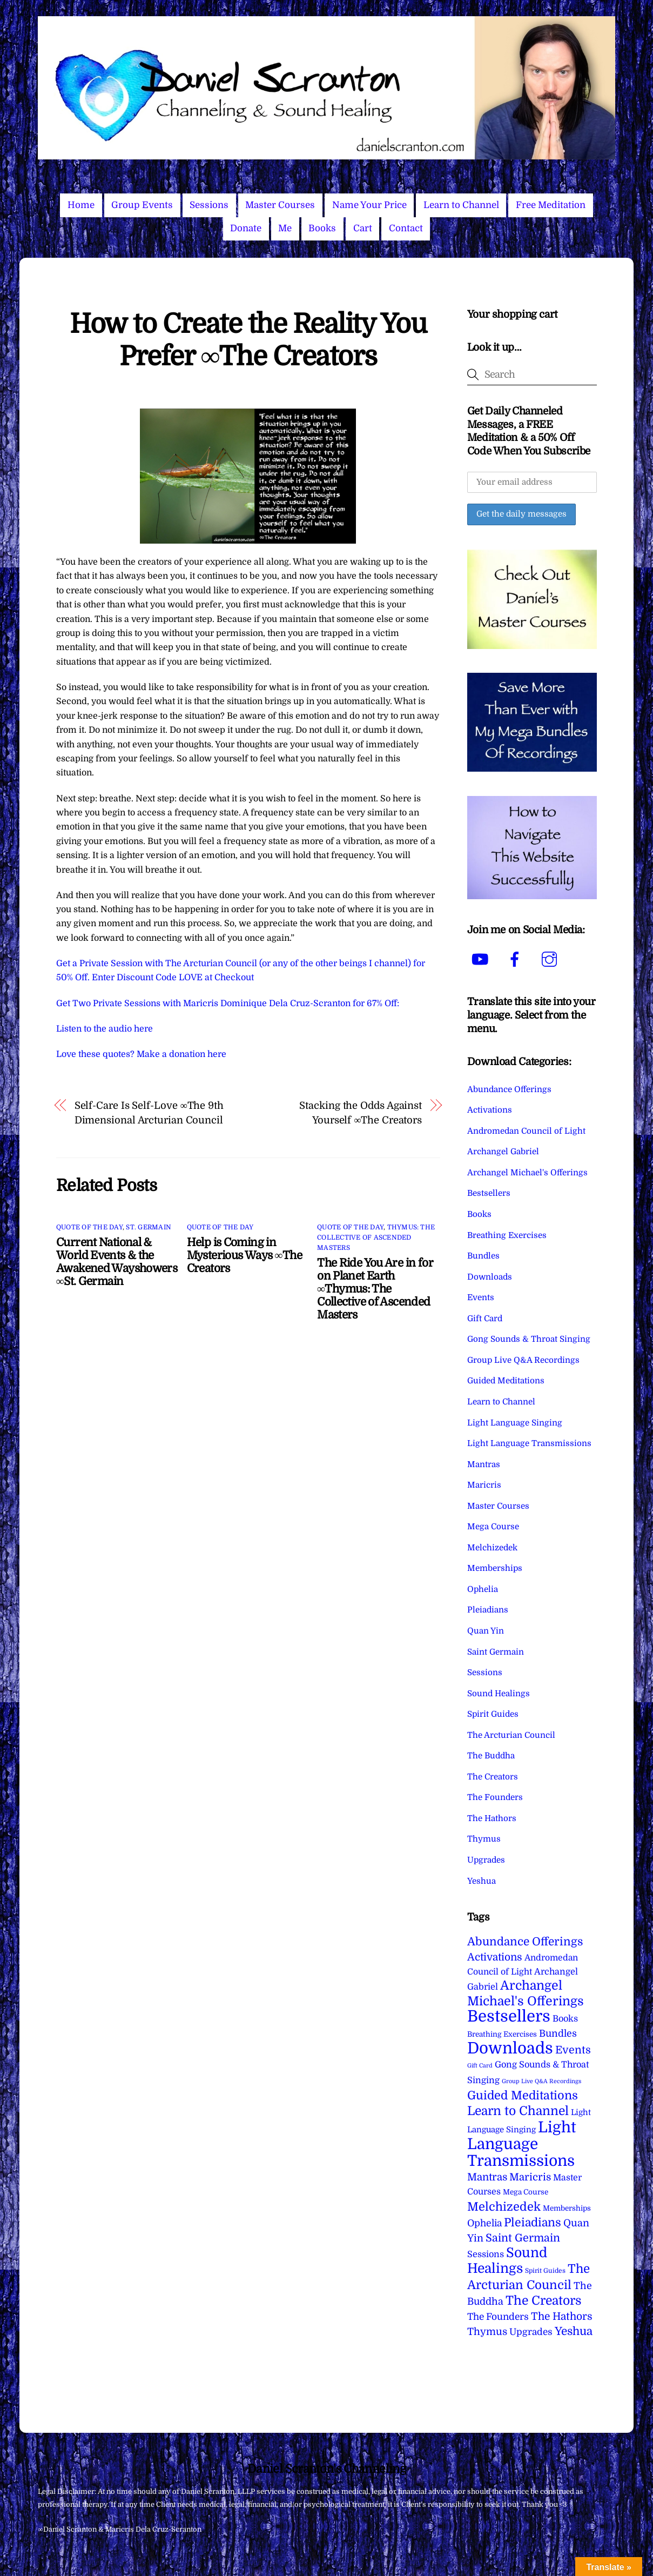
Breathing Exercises (507, 1235)
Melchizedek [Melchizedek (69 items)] (504, 2206)
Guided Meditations (505, 1381)
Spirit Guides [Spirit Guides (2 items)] (545, 2270)
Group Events (142, 205)
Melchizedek (492, 1548)
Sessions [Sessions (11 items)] (485, 2254)
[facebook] (516, 960)
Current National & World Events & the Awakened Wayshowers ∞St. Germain (116, 1262)
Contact (406, 228)
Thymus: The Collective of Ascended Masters (376, 1237)
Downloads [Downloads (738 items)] (510, 2048)
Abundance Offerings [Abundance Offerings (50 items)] (525, 1941)
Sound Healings (498, 1693)
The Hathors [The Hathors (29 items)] (562, 2317)
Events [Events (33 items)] (573, 2050)
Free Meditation (550, 205)
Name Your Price (369, 205)
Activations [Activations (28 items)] (494, 1957)
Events (480, 1297)
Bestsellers (488, 1193)
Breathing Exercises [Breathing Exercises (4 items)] (502, 2034)
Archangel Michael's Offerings (527, 1172)
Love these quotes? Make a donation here (141, 1054)
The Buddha (491, 1756)
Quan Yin (485, 1631)
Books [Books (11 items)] (565, 2018)
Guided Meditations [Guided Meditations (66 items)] (522, 2095)
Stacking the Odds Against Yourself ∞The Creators (360, 1112)
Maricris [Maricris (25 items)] (530, 2177)
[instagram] (551, 960)
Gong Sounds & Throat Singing (528, 1339)
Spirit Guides (493, 1714)
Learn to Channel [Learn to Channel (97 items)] (518, 2111)
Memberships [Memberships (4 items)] (567, 2208)
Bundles (483, 1256)
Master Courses (280, 205)
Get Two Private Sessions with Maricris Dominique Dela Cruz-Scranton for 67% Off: (227, 1003)
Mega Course (493, 1526)
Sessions (209, 205)
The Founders (495, 1797)
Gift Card (484, 1318)
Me (285, 228)
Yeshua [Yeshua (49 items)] (574, 2331)
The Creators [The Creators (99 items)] (544, 2300)
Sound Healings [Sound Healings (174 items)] (507, 2260)
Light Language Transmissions (529, 1443)
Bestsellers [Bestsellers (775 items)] (508, 2016)
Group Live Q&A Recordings (523, 1360)
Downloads (489, 1277)
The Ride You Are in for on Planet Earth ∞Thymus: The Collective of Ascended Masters (375, 1288)
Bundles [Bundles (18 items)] (558, 2033)
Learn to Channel (461, 205)
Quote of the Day (89, 1227)
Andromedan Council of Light (526, 1131)
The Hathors (491, 1818)
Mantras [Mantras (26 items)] (487, 2177)
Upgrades (486, 1860)
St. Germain (148, 1227)
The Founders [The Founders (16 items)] (498, 2316)
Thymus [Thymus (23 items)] (487, 2331)
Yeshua (481, 1881)
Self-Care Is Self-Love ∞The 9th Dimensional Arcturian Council (149, 1112)
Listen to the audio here (104, 1029)
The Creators (492, 1777)
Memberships (494, 1568)
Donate (245, 228)
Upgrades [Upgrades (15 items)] (531, 2332)
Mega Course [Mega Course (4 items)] (525, 2192)
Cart (362, 228)
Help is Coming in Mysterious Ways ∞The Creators (244, 1255)
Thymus (484, 1839)
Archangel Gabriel (503, 1151)
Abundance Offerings (509, 1089)
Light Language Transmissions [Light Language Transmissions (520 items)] (521, 2144)
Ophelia (482, 1589)
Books (322, 228)
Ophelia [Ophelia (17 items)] (484, 2223)
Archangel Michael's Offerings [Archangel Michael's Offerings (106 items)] (525, 1993)
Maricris (484, 1485)
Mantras (483, 1464)
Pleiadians (487, 1610)
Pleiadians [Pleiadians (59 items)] (532, 2222)
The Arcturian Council (511, 1735)
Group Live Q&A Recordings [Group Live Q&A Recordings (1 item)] (541, 2081)
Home (81, 205)
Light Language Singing (514, 1423)
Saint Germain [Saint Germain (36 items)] (523, 2238)
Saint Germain (495, 1652)
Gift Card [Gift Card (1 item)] (480, 2065)
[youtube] (482, 960)
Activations (489, 1110)
